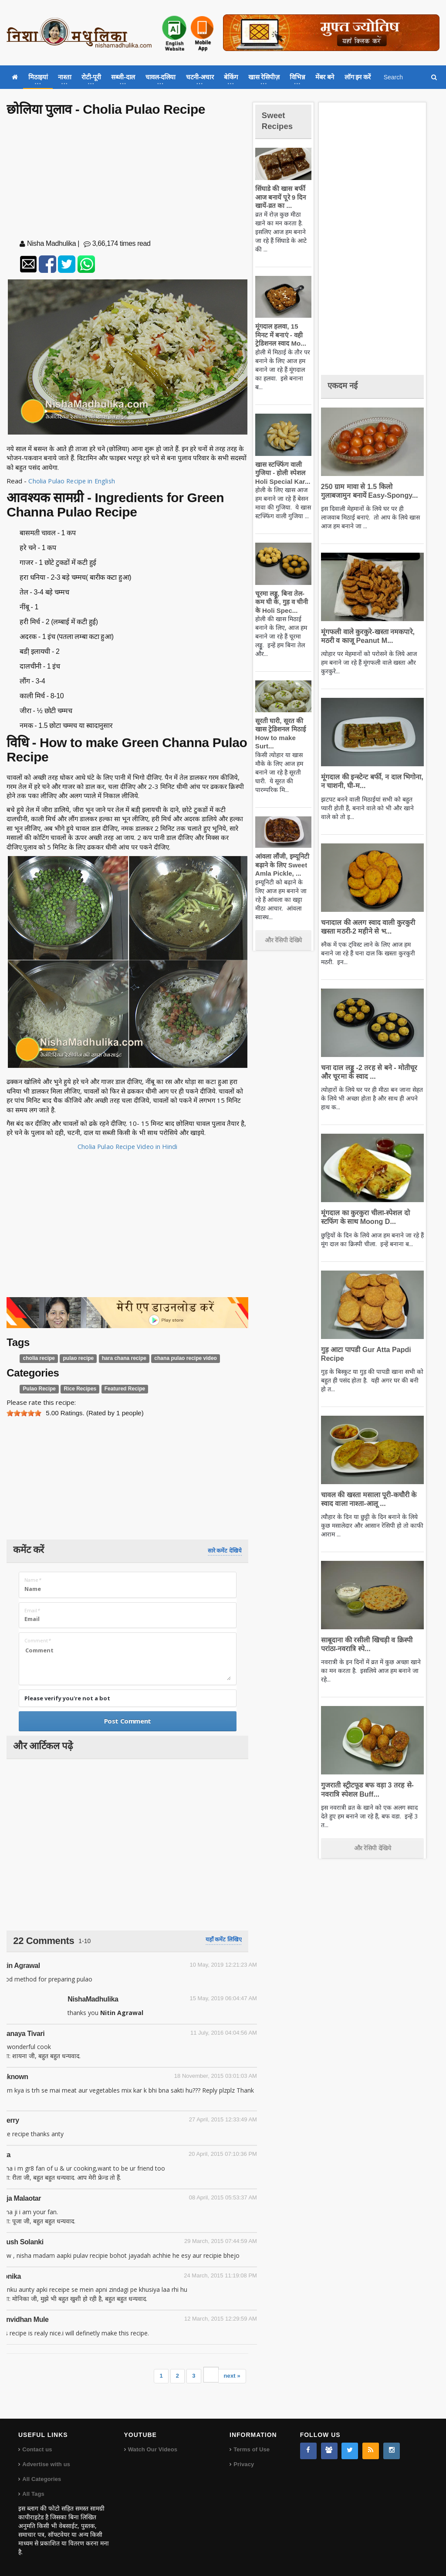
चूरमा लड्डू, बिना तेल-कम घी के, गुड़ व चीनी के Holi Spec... (283, 602)
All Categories (41, 2479)
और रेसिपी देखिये (283, 940)
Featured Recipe (119, 1389)
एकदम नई (345, 385)
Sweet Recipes (279, 120)
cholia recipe (38, 1358)
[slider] (24, 1413)
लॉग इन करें (358, 77)
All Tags (33, 2494)
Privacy (243, 2464)
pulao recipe (75, 1358)
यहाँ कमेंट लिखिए (224, 1939)
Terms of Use (251, 2449)
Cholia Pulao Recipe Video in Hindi (128, 1146)
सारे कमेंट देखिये (225, 1550)
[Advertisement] (127, 179)
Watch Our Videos (152, 2449)
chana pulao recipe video (176, 1358)
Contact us (36, 2449)
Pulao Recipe (38, 1389)
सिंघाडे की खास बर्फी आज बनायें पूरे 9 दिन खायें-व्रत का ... (279, 197)
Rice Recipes (77, 1389)
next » (232, 2375)
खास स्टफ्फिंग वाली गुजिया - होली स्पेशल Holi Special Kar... (281, 473)
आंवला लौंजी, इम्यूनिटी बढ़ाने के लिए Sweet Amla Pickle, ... (281, 865)
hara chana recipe (118, 1358)
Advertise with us (45, 2464)
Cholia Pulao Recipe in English (71, 480)
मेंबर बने (324, 77)
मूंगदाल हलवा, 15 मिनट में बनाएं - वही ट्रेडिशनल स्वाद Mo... (282, 335)
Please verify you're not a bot (67, 1698)
